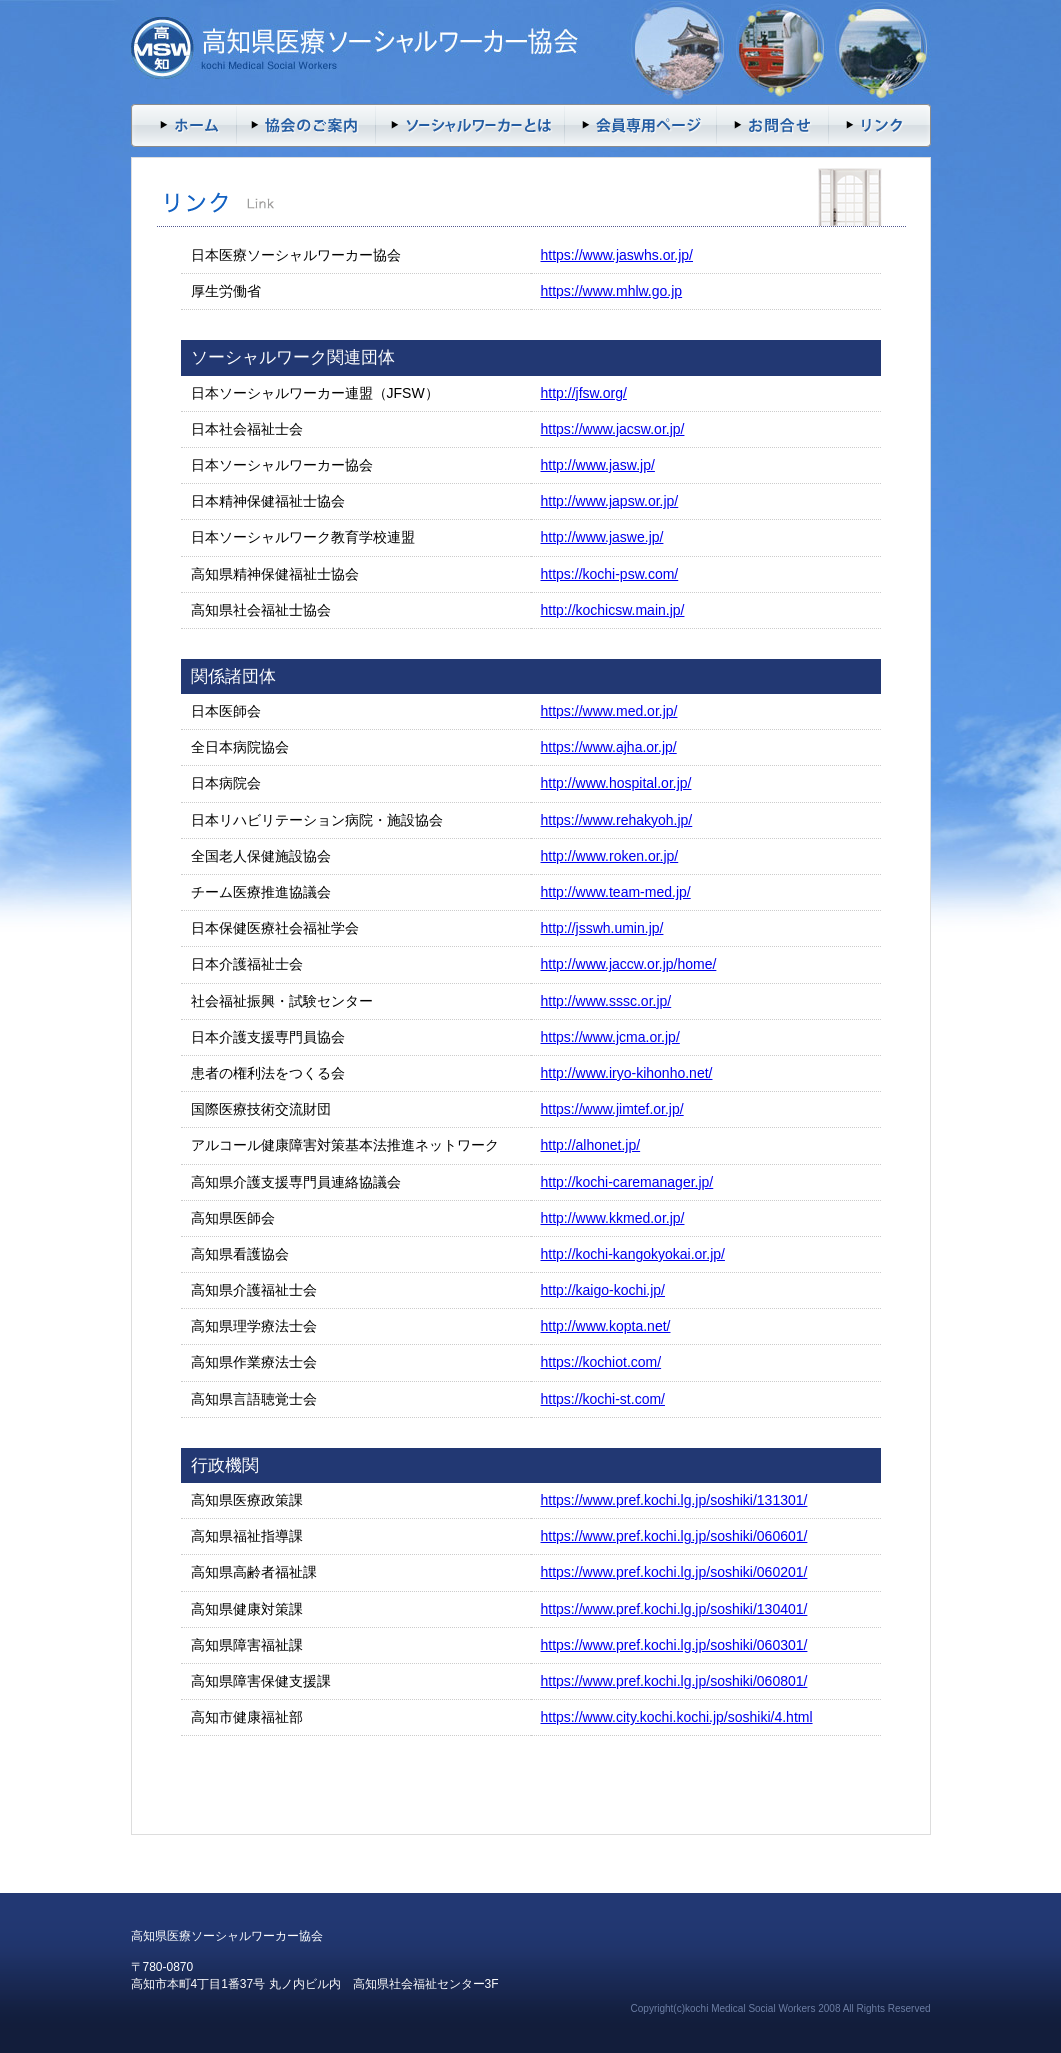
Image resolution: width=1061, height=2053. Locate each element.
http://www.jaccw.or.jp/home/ (629, 964)
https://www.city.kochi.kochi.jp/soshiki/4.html (677, 1717)
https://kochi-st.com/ (603, 1399)
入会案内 (306, 125)
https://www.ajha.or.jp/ (609, 747)
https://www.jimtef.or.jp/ (612, 1109)
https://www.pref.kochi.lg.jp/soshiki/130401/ (674, 1609)
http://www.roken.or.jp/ (610, 856)
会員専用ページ (641, 125)
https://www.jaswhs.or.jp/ (617, 255)
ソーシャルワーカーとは (470, 125)
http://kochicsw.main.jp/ (613, 610)
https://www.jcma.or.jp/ (610, 1037)
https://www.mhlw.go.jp (612, 291)
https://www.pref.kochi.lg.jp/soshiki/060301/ (674, 1645)
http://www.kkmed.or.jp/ (613, 1218)
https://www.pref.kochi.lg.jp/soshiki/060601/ (674, 1536)
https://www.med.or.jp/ (609, 711)
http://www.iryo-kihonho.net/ (627, 1073)
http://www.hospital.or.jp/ (616, 783)
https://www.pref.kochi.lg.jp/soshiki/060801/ (674, 1681)
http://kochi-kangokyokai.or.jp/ (633, 1254)
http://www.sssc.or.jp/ (606, 1001)
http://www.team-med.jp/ (616, 892)
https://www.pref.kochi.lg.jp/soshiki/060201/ (674, 1572)
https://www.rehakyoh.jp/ (617, 820)
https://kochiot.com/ (601, 1362)
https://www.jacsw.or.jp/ (613, 429)
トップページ (183, 125)
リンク (880, 125)
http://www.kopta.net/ (606, 1326)
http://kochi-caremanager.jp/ (627, 1182)
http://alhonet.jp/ (591, 1145)
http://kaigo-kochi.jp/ (603, 1290)
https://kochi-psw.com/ (610, 574)
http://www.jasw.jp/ (598, 465)
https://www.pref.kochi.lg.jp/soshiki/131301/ (674, 1500)
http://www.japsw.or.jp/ (610, 501)
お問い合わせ (773, 125)
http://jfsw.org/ (584, 393)
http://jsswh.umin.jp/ (602, 928)
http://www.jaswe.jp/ (602, 537)
